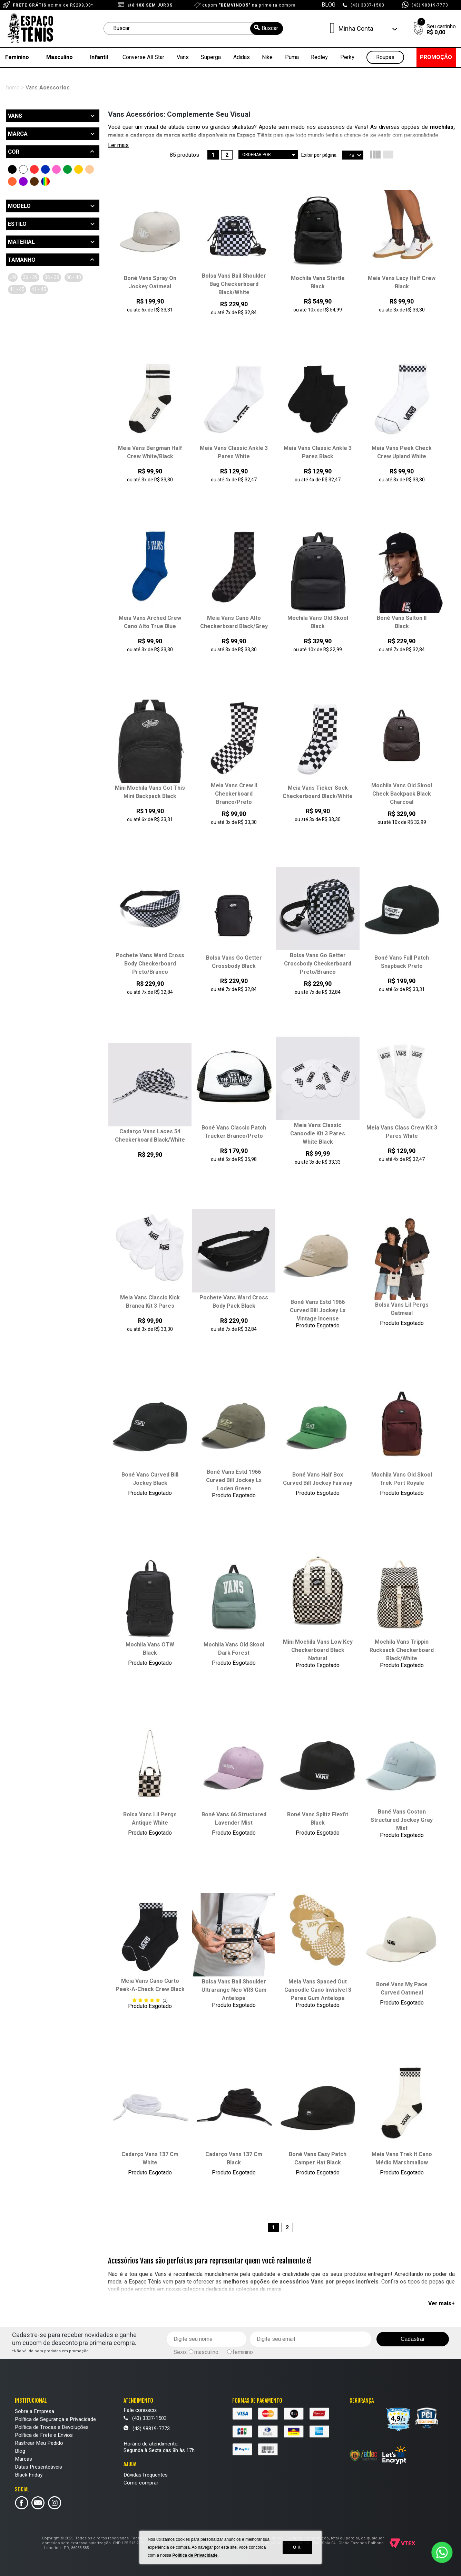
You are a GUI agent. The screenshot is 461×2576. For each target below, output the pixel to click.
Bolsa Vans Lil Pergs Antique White (150, 1818)
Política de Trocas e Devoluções (52, 2427)
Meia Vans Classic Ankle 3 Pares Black (318, 452)
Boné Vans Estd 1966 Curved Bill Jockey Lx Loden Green (234, 1480)
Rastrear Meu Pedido (39, 2443)
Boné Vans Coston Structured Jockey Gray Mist (402, 1820)
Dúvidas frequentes (146, 2475)
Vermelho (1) (34, 169)
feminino (243, 2352)
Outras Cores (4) (45, 181)
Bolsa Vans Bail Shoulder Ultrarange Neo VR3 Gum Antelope (234, 1990)
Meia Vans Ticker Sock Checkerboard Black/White (318, 792)
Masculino (59, 57)
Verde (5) (67, 169)
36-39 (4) (70, 277)
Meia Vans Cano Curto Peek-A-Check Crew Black (150, 1985)
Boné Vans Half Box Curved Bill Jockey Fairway (317, 1479)
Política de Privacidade (195, 2555)
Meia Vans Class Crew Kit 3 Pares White (401, 1132)
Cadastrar (413, 2339)
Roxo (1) (23, 181)
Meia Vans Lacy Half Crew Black (401, 282)
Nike (267, 57)
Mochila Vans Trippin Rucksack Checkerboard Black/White (402, 1650)
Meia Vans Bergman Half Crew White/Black (150, 452)
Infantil (99, 57)
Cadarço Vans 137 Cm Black (233, 2158)
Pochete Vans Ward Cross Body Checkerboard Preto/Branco (150, 963)
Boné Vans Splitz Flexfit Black (317, 1818)
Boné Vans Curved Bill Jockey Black (149, 1479)
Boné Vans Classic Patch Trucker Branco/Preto (234, 1132)
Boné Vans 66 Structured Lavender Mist (234, 1818)
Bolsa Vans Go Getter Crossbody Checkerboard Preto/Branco (317, 963)
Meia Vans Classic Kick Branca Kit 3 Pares (150, 1302)
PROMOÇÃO (436, 57)
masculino (206, 2352)
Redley (319, 57)
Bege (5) (89, 169)
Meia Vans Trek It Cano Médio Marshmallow (402, 2158)
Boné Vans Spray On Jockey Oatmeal (150, 282)
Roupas (385, 57)
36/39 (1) (43, 277)
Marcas (23, 2459)
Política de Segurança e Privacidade (55, 2419)
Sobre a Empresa (34, 2411)
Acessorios (54, 88)
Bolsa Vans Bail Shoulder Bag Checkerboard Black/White (234, 284)
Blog (20, 2451)
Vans (183, 57)
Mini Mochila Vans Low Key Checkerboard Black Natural (318, 1650)
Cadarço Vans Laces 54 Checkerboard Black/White (150, 1135)
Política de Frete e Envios (44, 2435)
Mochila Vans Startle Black (318, 282)
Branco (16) (23, 169)
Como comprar (141, 2483)
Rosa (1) (56, 169)
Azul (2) (45, 169)
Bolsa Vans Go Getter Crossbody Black (234, 962)
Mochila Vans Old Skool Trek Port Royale (401, 1479)
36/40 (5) (20, 289)
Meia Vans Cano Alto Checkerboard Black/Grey (234, 622)
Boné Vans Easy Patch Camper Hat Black (317, 2158)
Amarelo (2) (78, 169)
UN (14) (18, 277)
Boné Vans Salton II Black (401, 622)
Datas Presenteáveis (38, 2467)
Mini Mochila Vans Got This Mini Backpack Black (150, 792)
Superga (211, 57)
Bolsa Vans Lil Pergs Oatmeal (402, 1309)
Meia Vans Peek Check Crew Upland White (402, 452)
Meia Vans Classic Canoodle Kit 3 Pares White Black (317, 1133)
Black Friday (28, 2475)
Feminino (17, 57)
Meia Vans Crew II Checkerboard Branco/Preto (234, 793)
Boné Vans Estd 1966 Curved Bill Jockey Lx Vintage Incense (317, 1310)
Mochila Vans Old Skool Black (317, 622)
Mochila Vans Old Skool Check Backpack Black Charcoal (401, 793)
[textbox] (193, 28)
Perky (347, 57)
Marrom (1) (34, 181)
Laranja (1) (12, 181)
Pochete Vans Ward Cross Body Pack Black (233, 1302)
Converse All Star (143, 57)
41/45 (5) (47, 289)
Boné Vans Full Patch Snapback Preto (401, 962)
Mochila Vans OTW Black (150, 1649)
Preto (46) (12, 169)
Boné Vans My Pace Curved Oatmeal (402, 1988)
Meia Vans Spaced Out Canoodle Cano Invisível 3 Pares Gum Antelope (317, 1990)
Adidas (241, 57)
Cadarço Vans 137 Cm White (149, 2158)
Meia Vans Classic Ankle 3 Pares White (234, 452)
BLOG (328, 5)
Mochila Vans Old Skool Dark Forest (234, 1649)
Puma (292, 57)
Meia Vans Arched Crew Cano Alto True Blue (150, 622)
